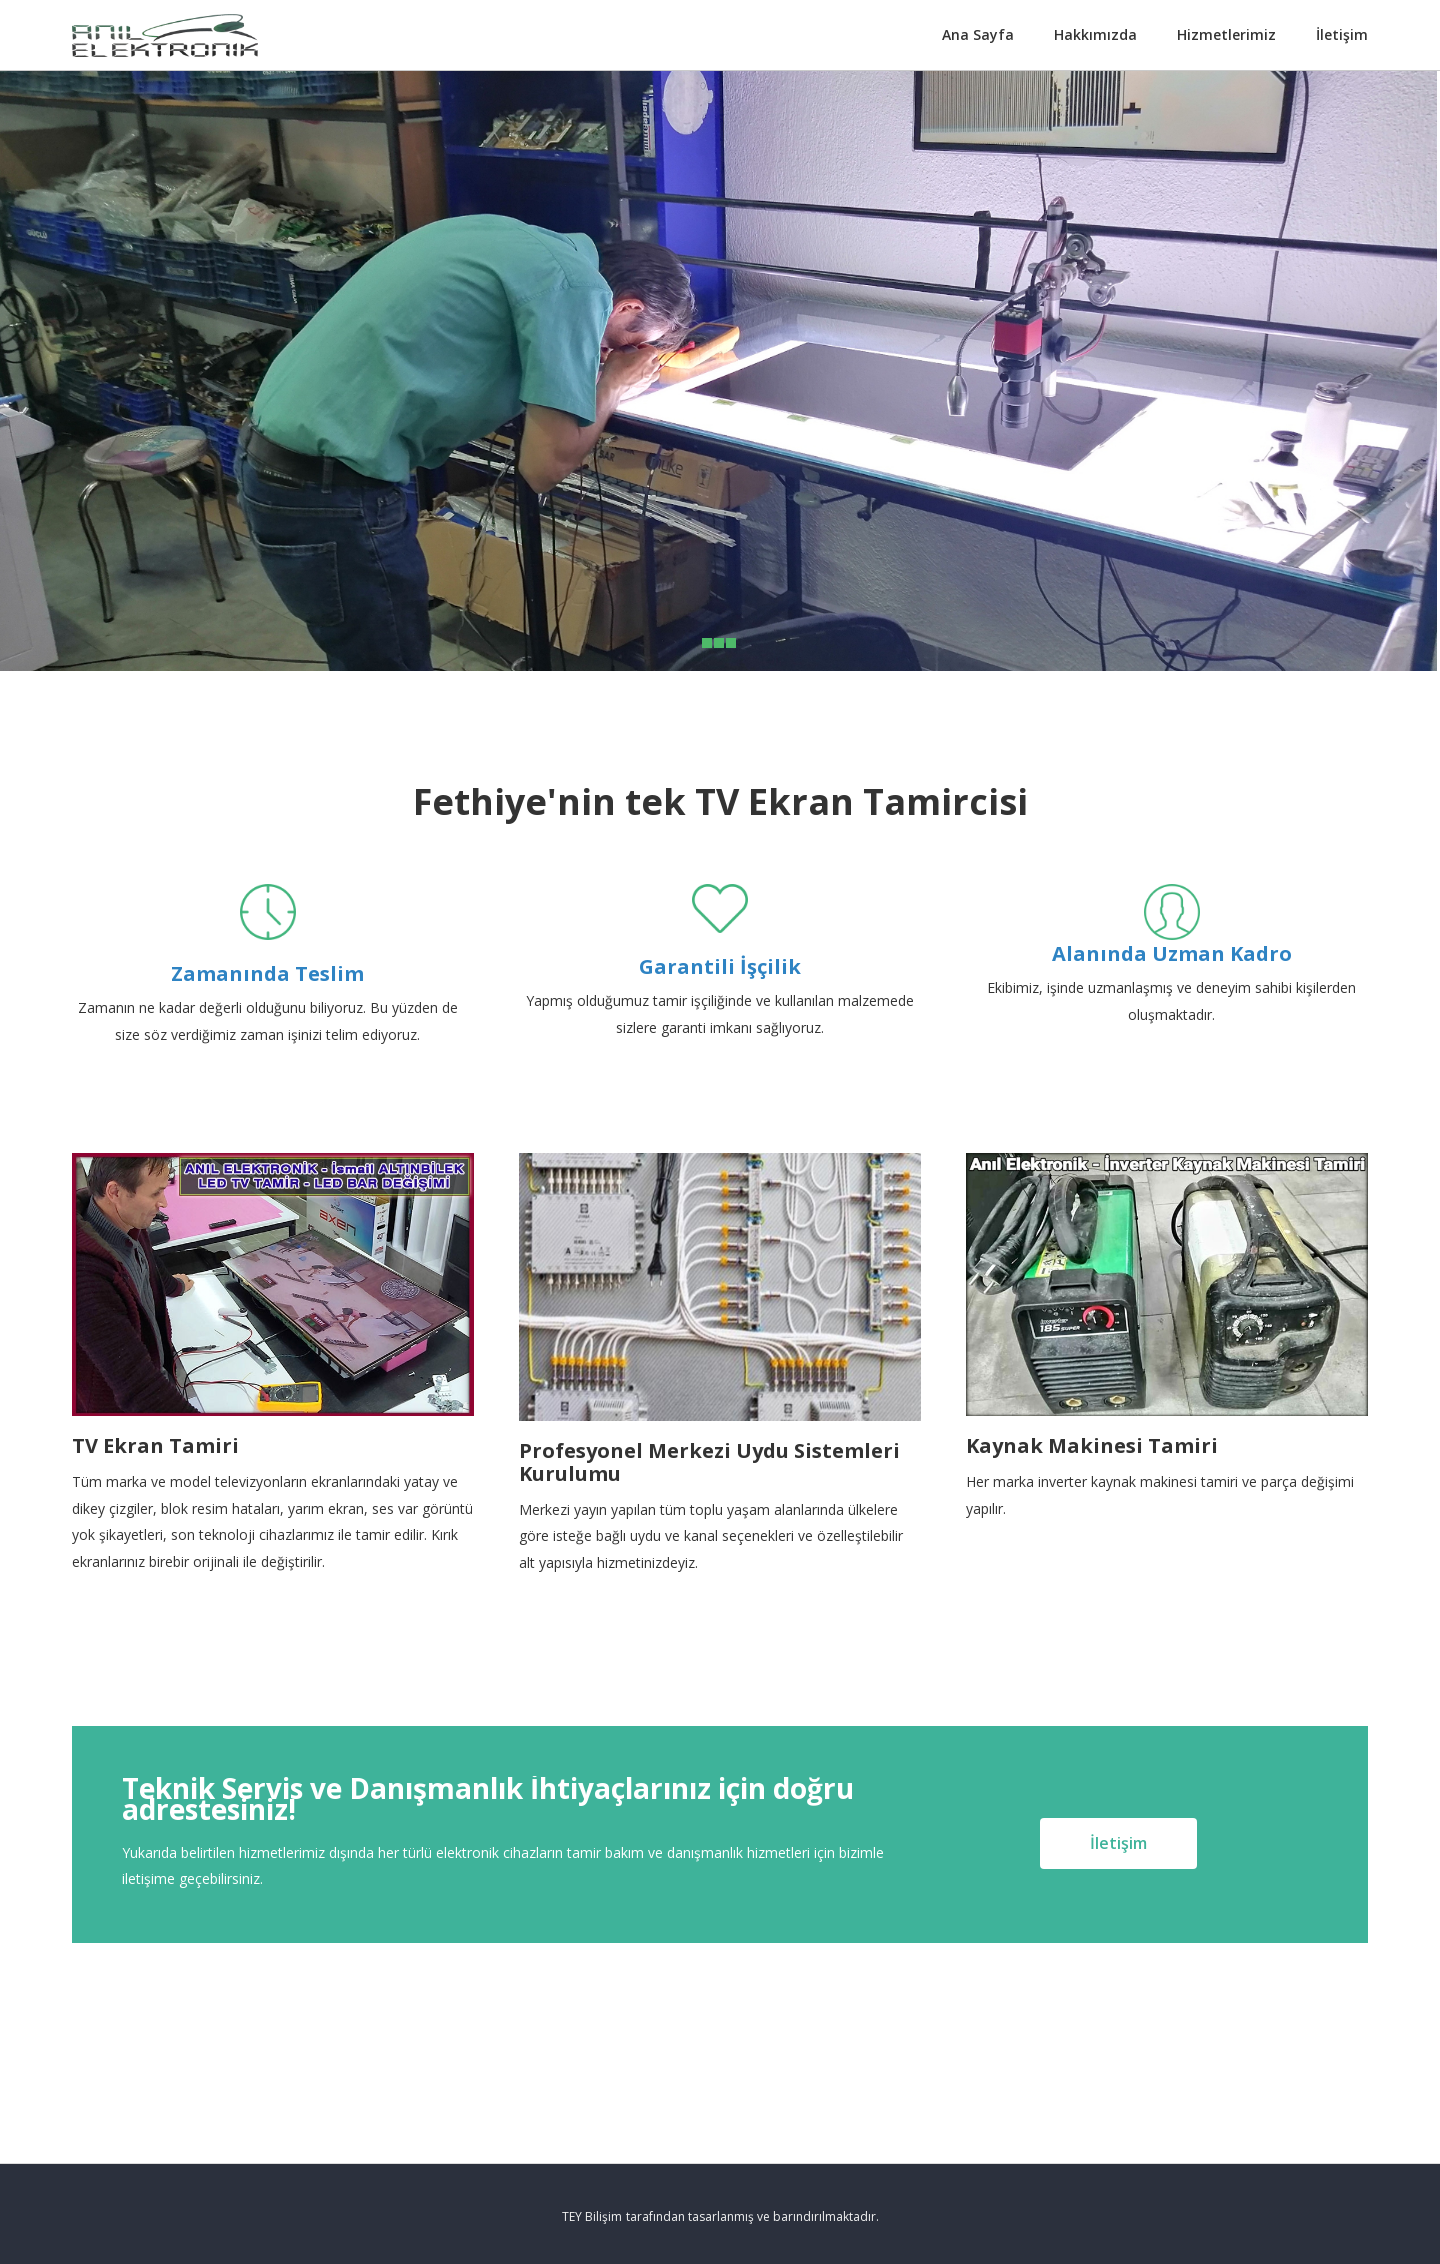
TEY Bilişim (592, 2216)
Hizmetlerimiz (1226, 34)
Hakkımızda (1095, 34)
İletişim (1342, 34)
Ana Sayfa (978, 34)
